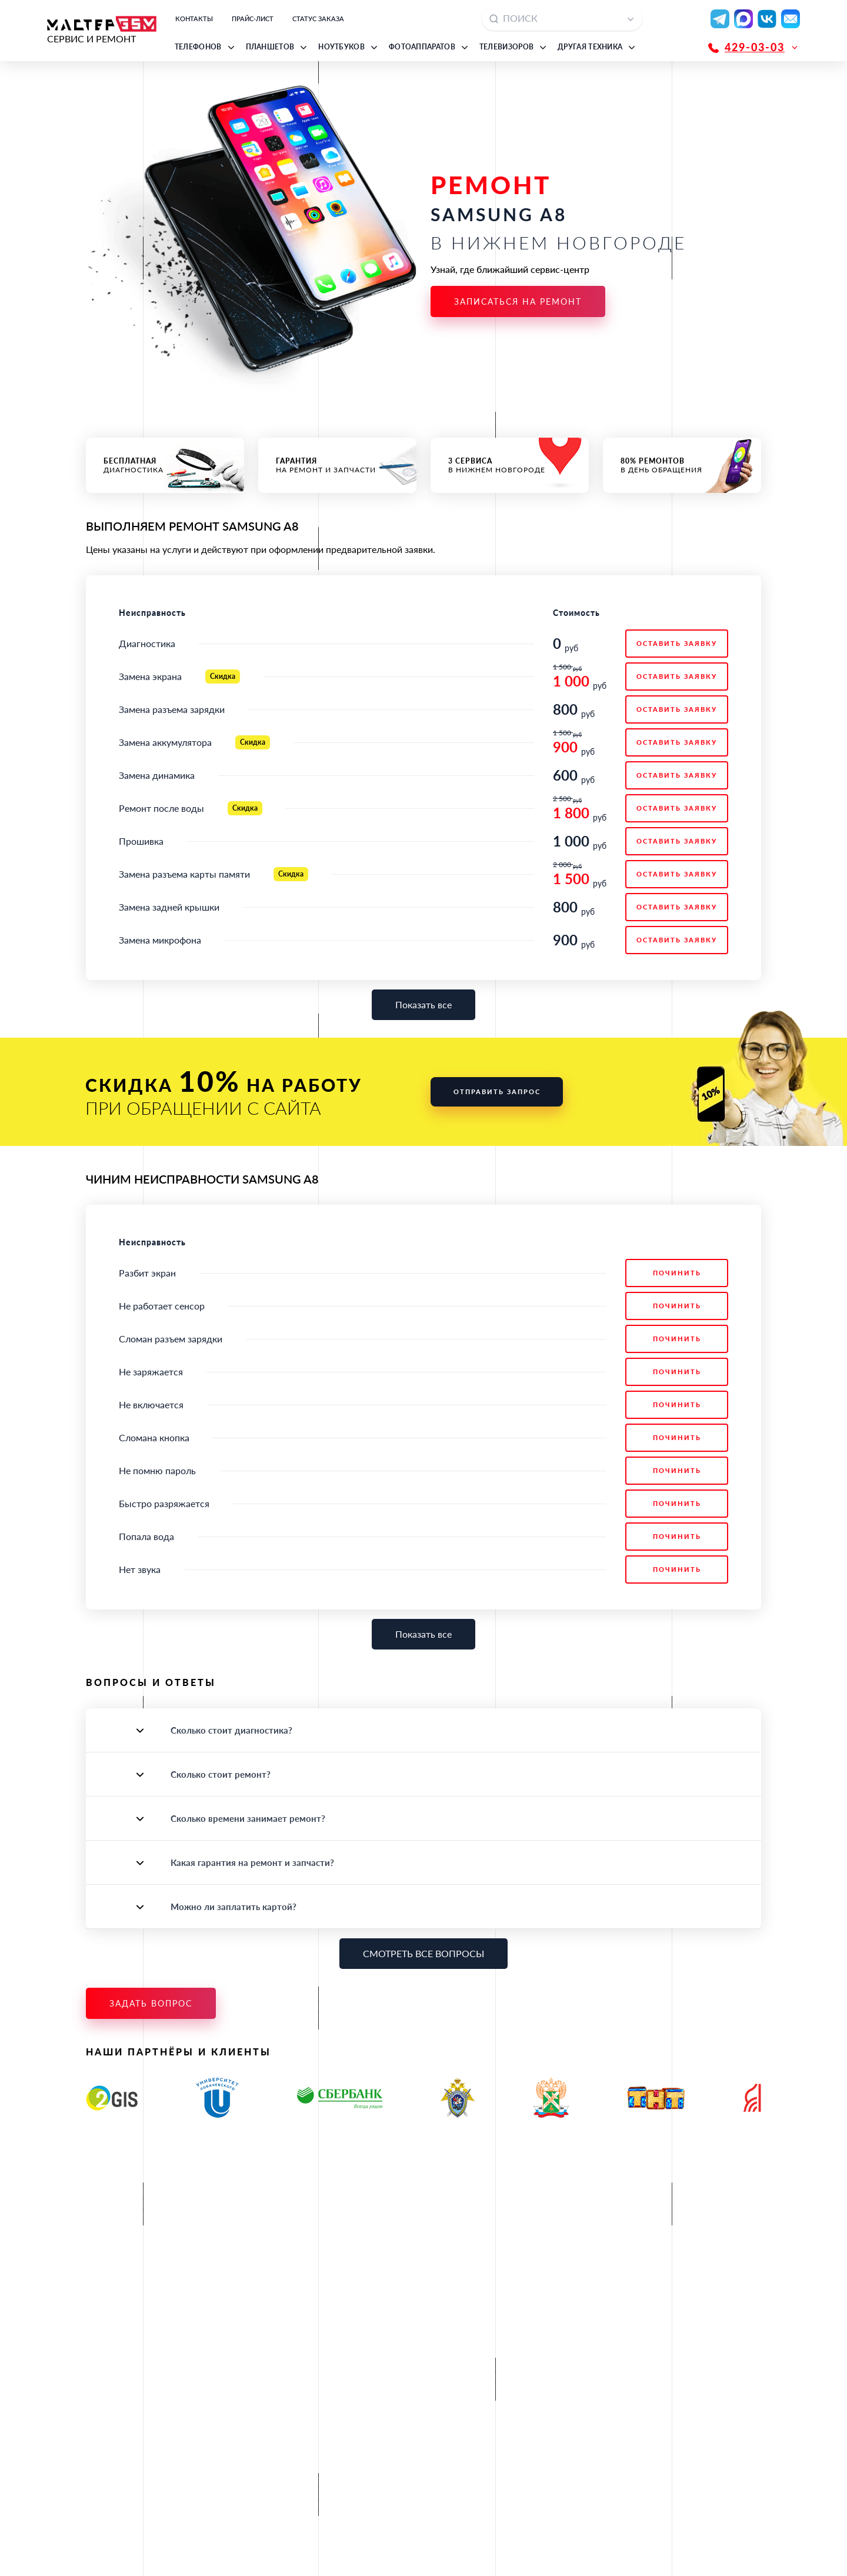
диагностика (165, 465)
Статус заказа (318, 18)
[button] (206, 47)
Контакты (194, 18)
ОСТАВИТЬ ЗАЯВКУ (676, 643)
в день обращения (682, 465)
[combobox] (562, 18)
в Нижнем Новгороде (509, 465)
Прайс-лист (253, 18)
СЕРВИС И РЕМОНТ (101, 30)
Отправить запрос (497, 1091)
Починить (677, 1273)
